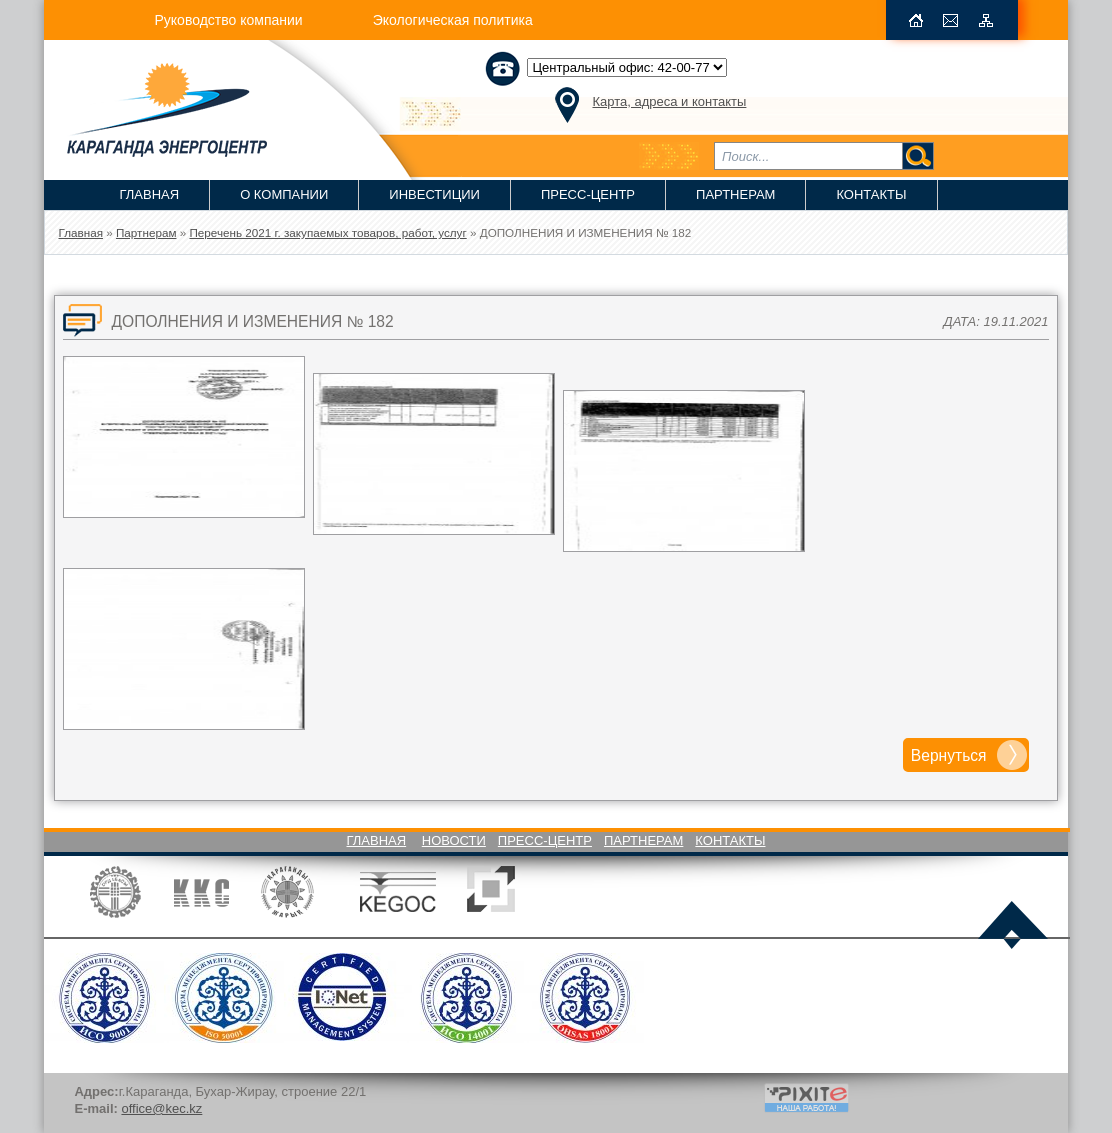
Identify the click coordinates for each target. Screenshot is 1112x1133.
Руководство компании (228, 20)
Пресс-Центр (588, 194)
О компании (284, 194)
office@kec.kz (161, 1108)
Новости (454, 840)
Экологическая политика (453, 20)
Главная (149, 194)
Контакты (871, 194)
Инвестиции (434, 194)
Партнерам (735, 194)
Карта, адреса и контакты (669, 101)
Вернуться (949, 755)
